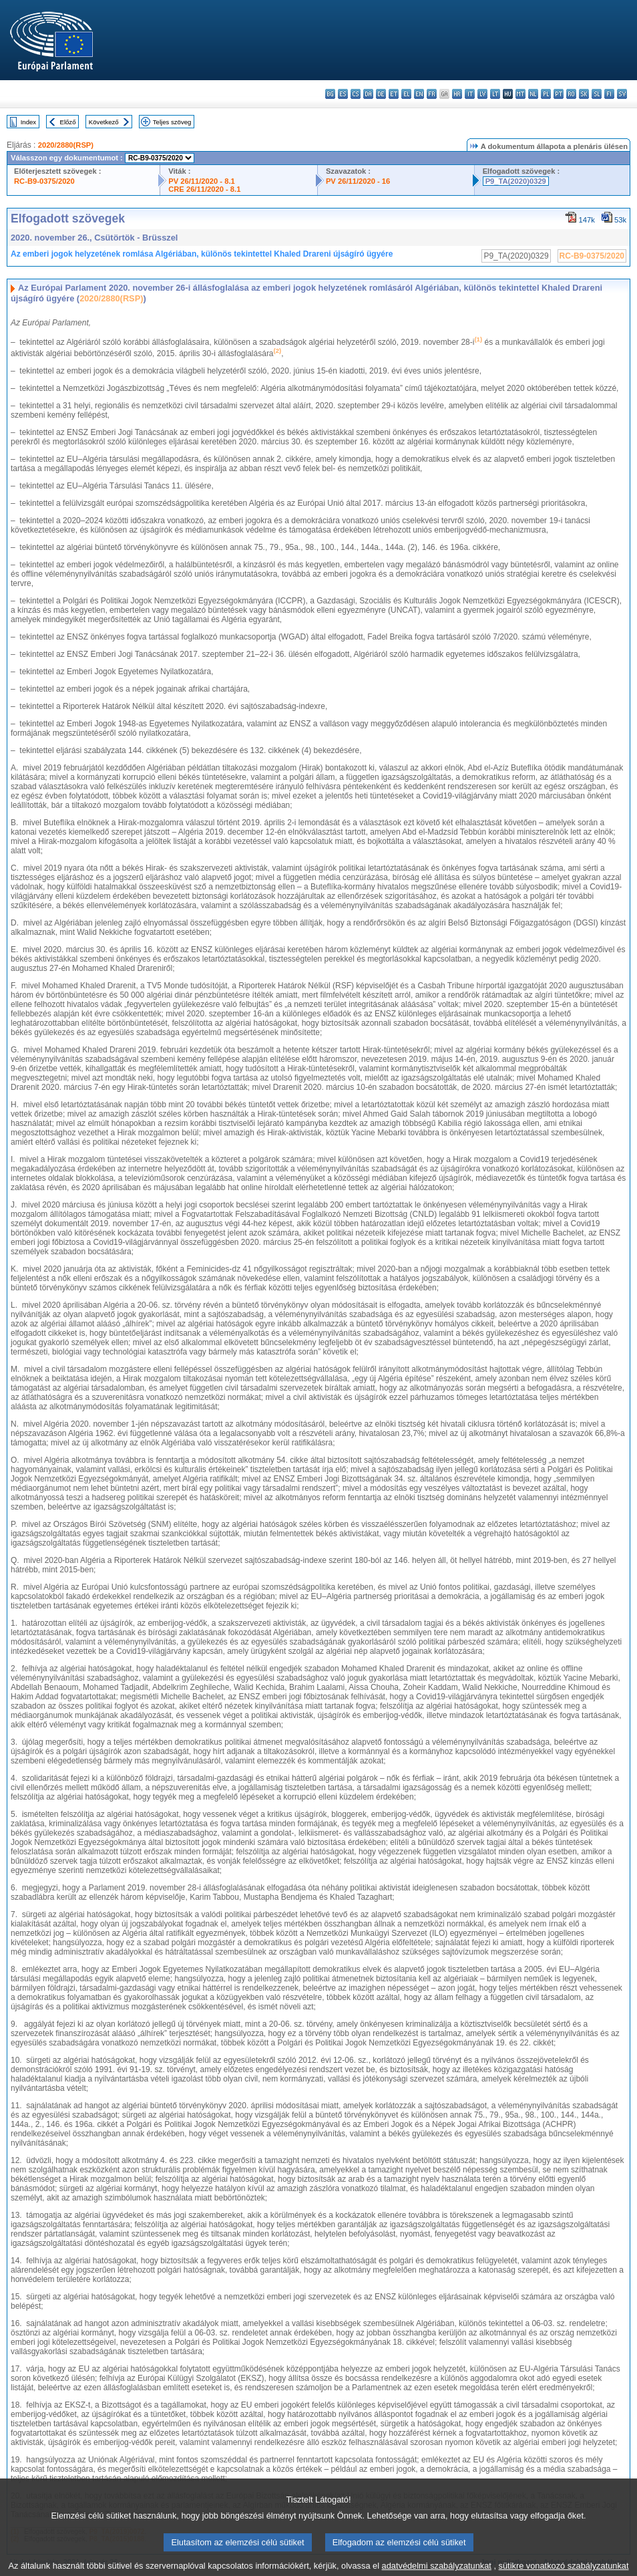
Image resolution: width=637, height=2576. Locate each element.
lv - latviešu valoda (482, 94)
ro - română (571, 94)
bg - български (330, 94)
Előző (68, 122)
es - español (343, 94)
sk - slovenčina (584, 94)
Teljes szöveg (172, 122)
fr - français (432, 94)
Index (28, 122)
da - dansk (368, 94)
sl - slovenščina (597, 94)
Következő (104, 122)
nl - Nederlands (533, 94)
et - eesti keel (394, 94)
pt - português (559, 94)
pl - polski (546, 94)
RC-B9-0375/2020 (44, 181)
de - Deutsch (381, 94)
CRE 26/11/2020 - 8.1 (204, 189)
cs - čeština (356, 94)
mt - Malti (520, 94)
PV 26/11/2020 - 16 (358, 181)
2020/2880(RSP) (65, 145)
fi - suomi (609, 94)
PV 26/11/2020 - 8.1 (201, 181)
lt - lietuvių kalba (495, 94)
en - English (419, 94)
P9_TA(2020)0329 (515, 181)
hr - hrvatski (457, 94)
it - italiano (470, 94)
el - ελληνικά (406, 94)
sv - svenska (622, 94)
